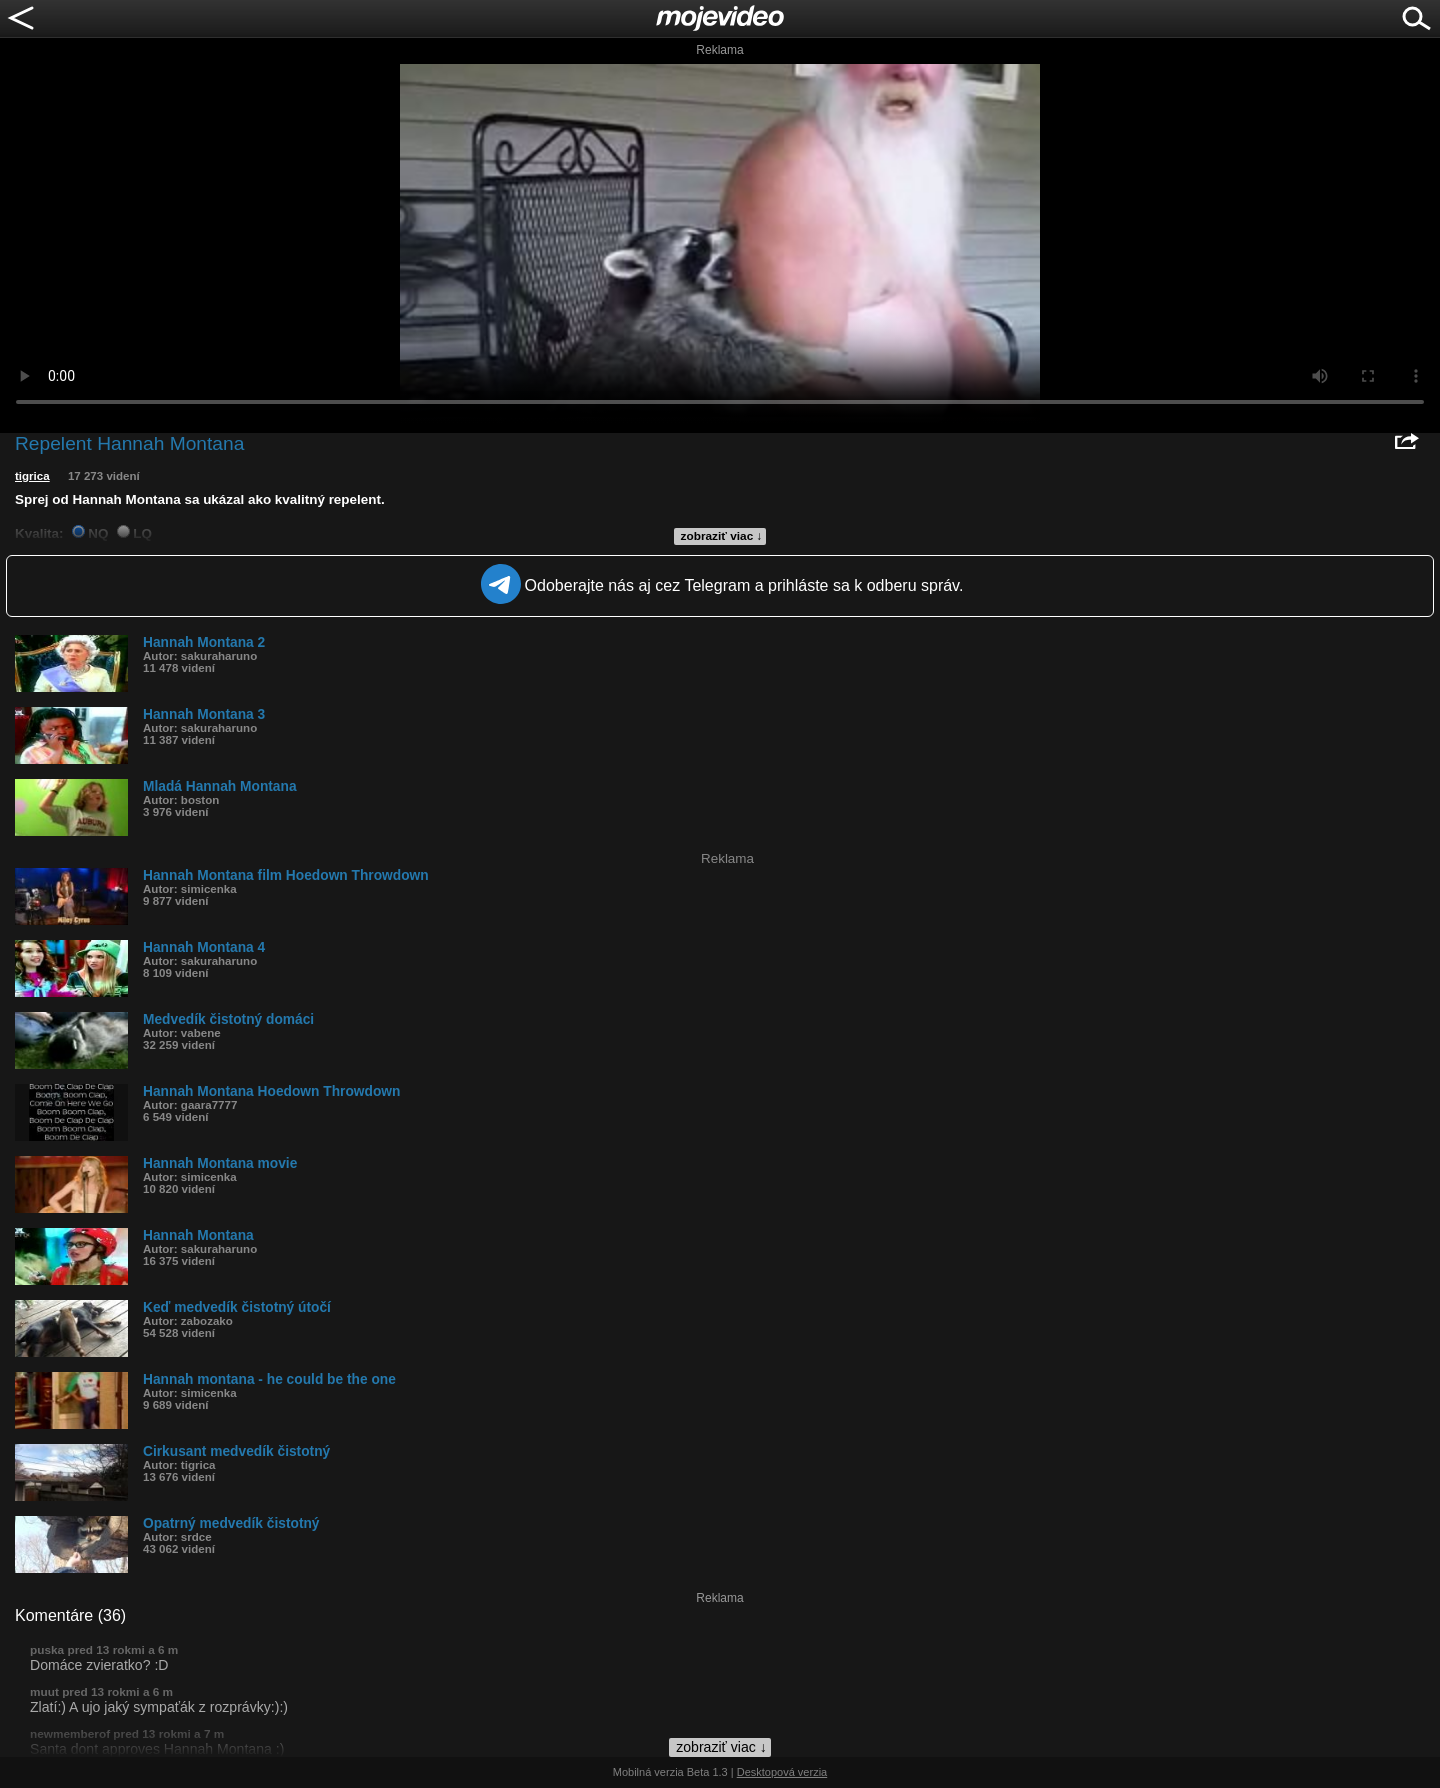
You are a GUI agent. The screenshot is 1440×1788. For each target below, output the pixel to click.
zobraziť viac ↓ (722, 536)
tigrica (32, 476)
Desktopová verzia (782, 1772)
